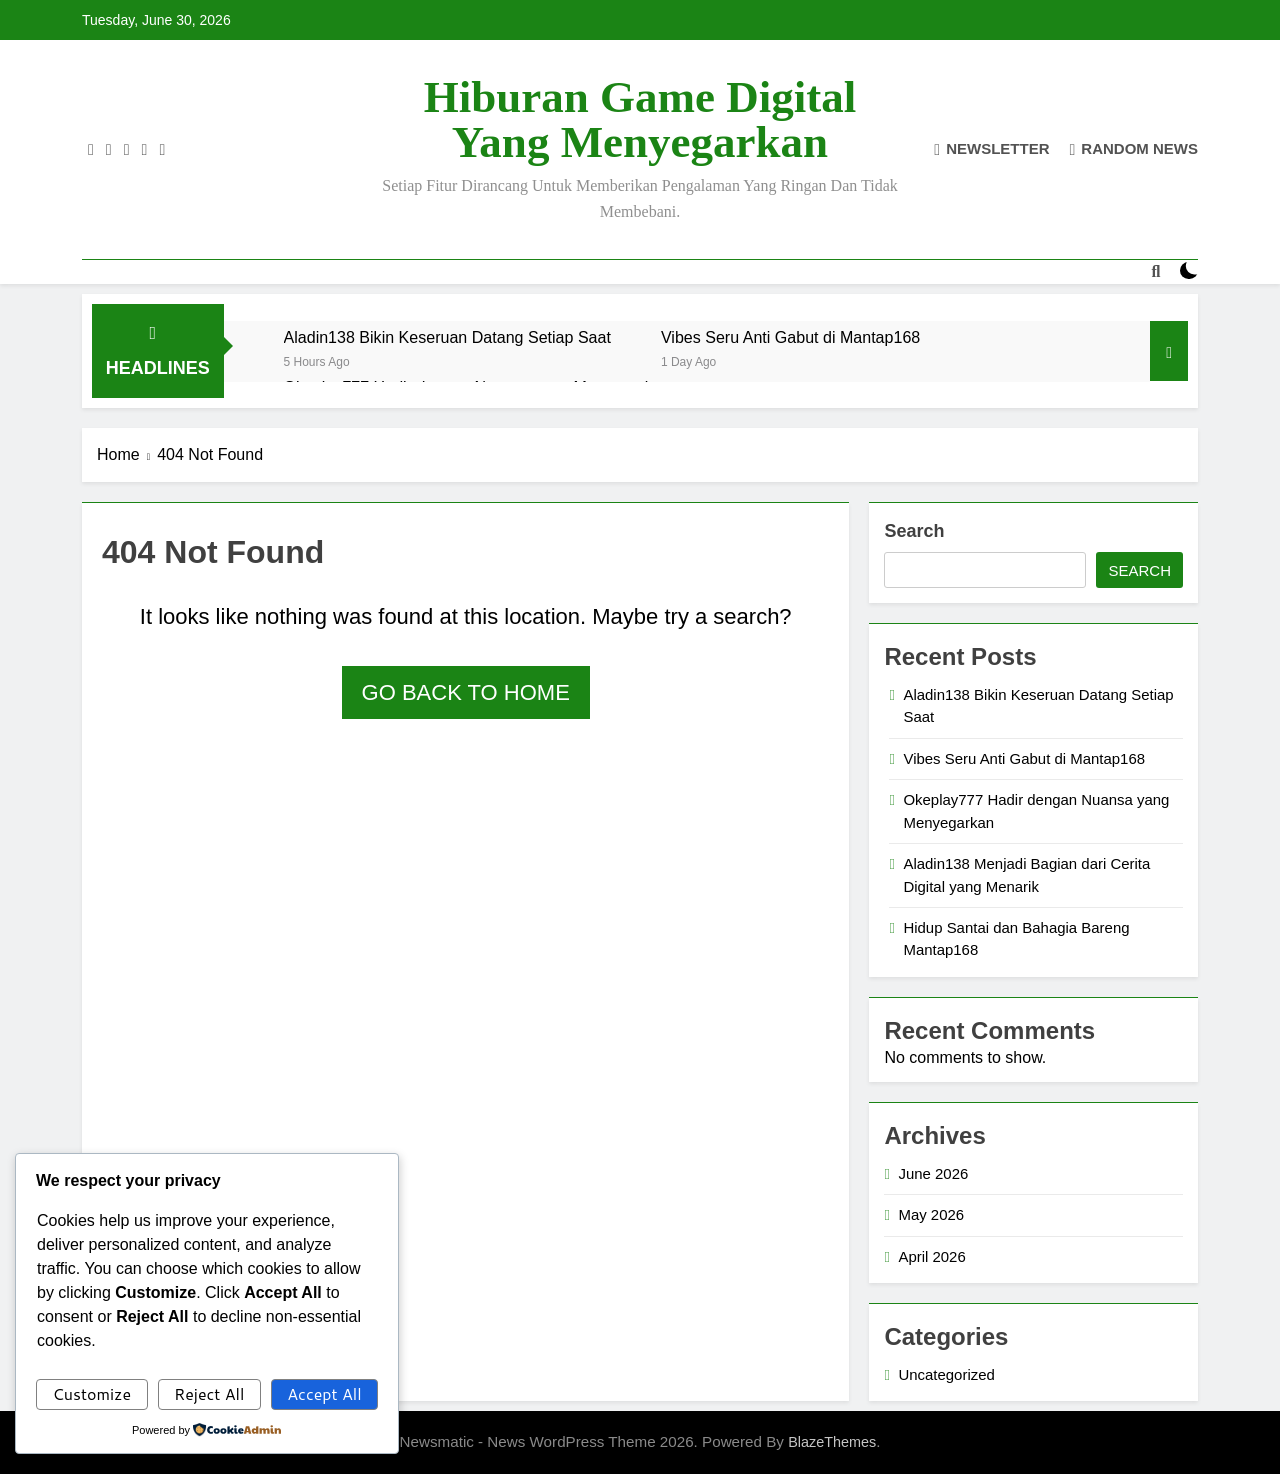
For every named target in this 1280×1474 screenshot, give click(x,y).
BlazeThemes (832, 1442)
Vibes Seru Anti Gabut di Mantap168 (790, 337)
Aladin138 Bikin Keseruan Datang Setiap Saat (447, 337)
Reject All (209, 1393)
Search (914, 531)
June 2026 (933, 1173)
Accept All (324, 1393)
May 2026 (931, 1214)
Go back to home (466, 692)
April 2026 (931, 1256)
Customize (91, 1393)
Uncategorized (946, 1374)
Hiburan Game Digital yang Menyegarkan (640, 119)
